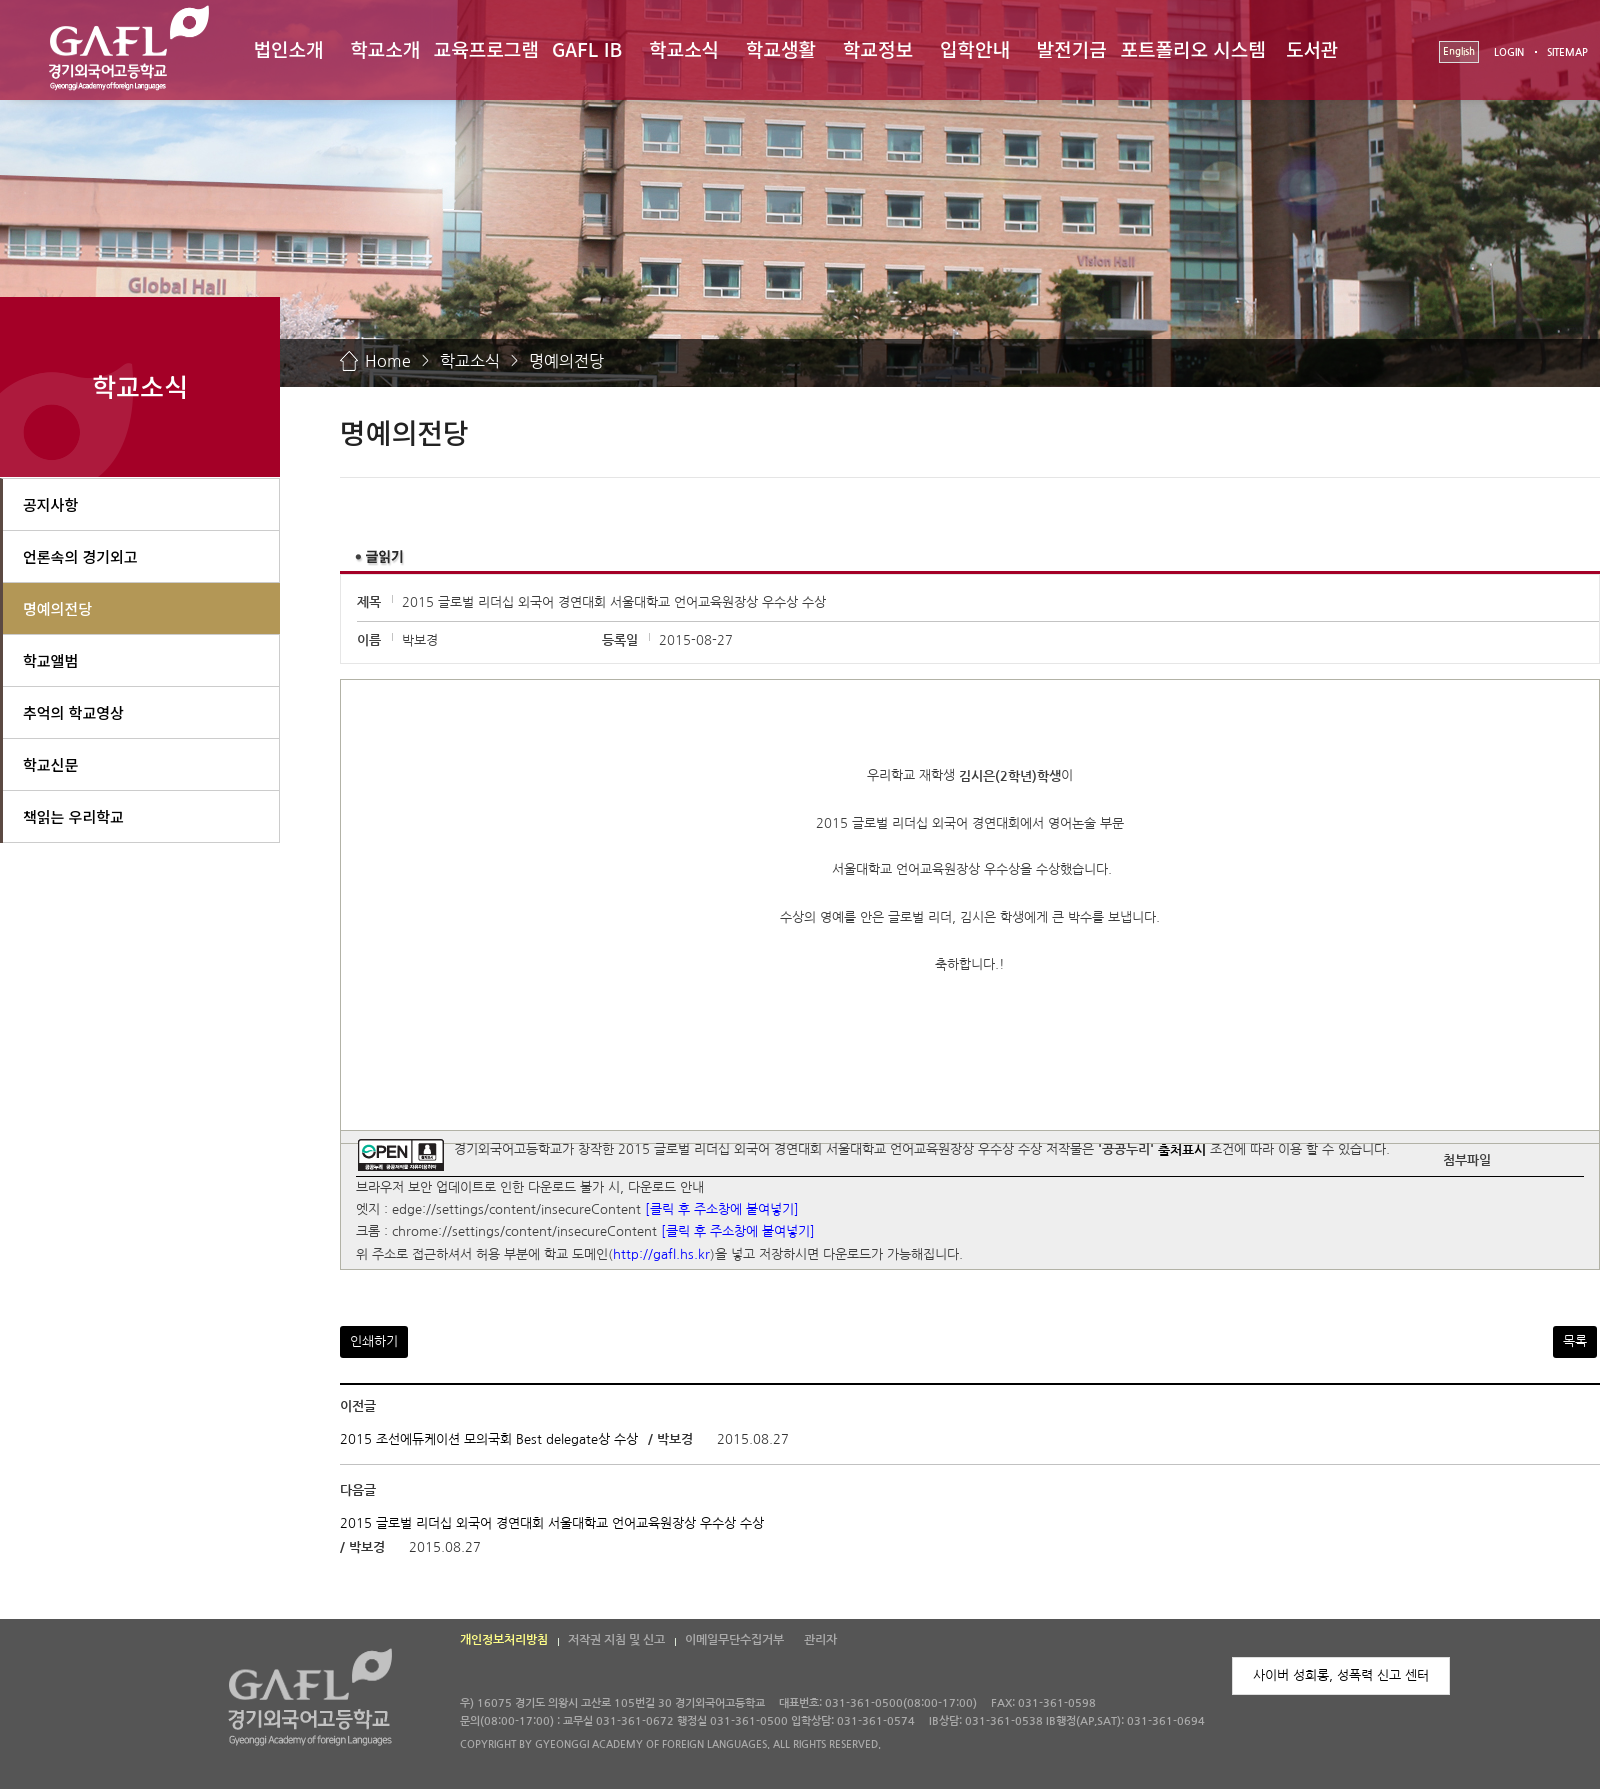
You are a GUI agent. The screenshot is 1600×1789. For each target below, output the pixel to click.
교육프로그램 (486, 48)
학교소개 (385, 48)
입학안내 (975, 48)
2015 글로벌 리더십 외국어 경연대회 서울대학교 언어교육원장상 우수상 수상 (552, 1523)
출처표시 (1182, 1150)
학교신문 (50, 764)
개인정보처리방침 (504, 1640)
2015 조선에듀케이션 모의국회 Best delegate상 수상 (489, 1439)
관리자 (820, 1640)
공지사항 (50, 504)
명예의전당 (566, 361)
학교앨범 (50, 660)
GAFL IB (587, 48)
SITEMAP (1567, 52)
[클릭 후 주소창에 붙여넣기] (722, 1209)
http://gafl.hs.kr (661, 1254)
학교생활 (781, 48)
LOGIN (1509, 52)
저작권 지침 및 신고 (616, 1640)
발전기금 (1072, 48)
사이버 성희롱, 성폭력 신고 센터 (1341, 1675)
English (1459, 51)
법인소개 (288, 48)
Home (388, 361)
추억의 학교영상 (73, 712)
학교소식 (684, 48)
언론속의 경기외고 (80, 556)
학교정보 (878, 48)
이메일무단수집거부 (734, 1640)
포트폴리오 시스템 (1193, 48)
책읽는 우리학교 (73, 816)
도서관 (1312, 48)
